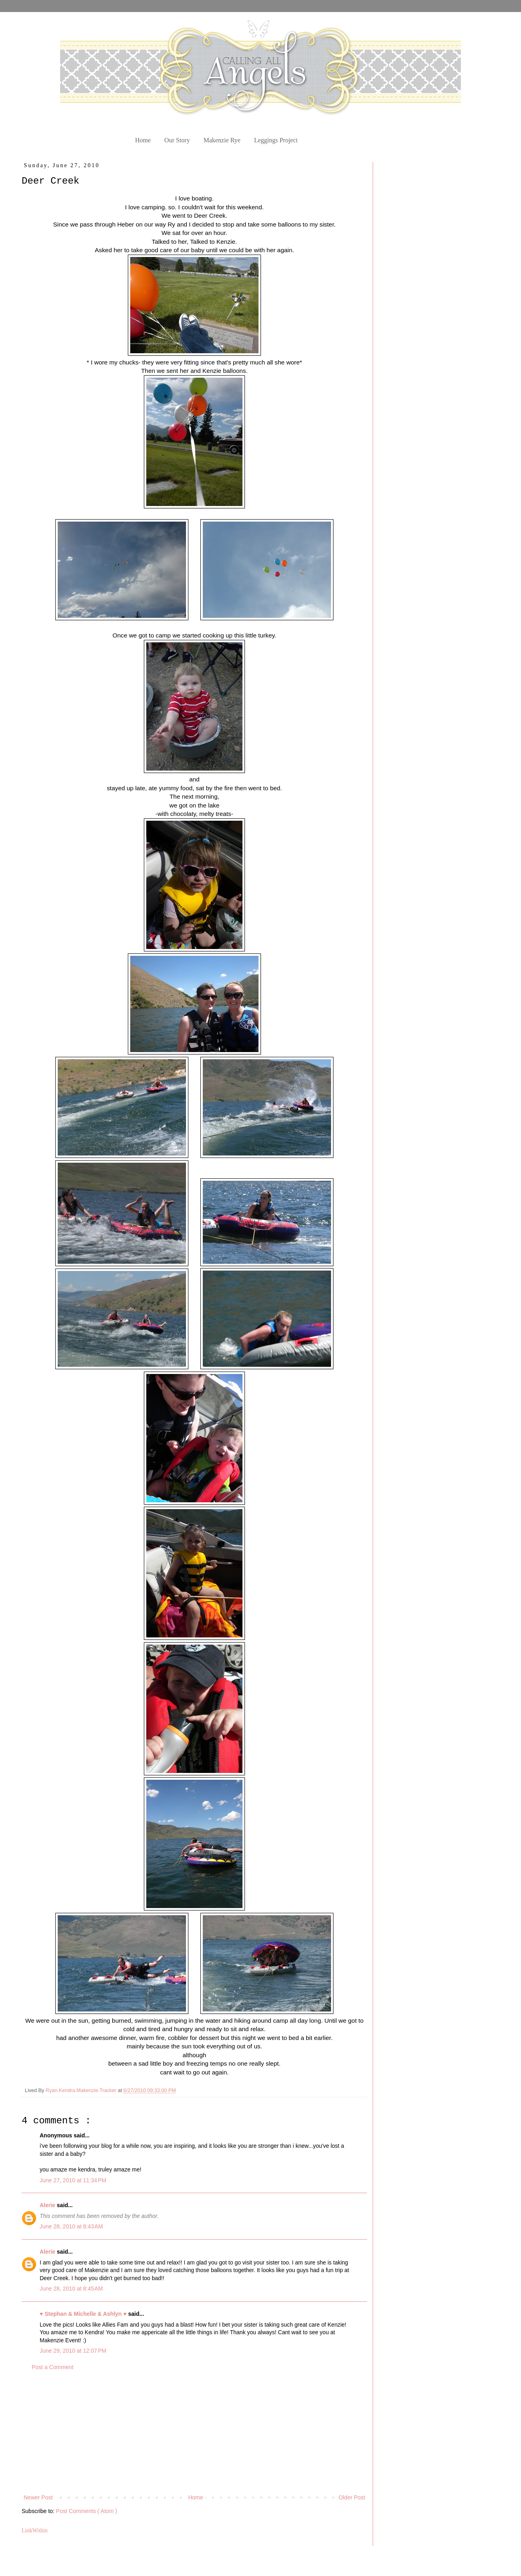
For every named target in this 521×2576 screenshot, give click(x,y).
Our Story (177, 140)
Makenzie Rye (222, 140)
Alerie (48, 2205)
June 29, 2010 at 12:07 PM (73, 2350)
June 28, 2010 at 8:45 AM (71, 2288)
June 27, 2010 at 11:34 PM (73, 2180)
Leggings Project (276, 140)
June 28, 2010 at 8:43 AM (71, 2226)
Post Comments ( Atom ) (86, 2511)
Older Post (352, 2497)
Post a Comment (52, 2367)
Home (143, 140)
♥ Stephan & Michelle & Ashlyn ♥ (84, 2314)
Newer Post (38, 2497)
